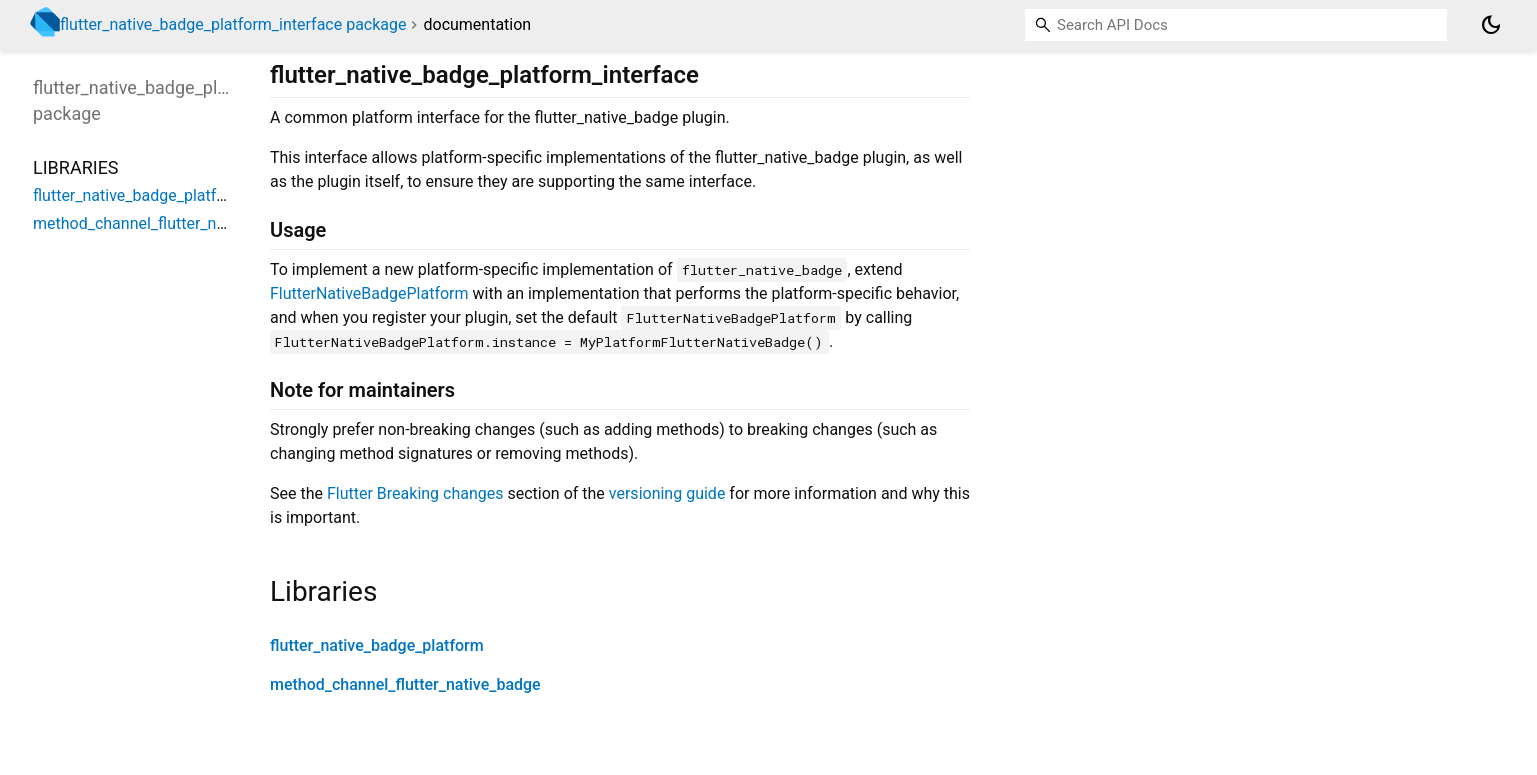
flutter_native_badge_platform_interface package (233, 24)
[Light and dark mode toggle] (1491, 25)
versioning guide (667, 493)
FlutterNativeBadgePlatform (369, 293)
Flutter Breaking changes (415, 493)
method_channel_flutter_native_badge (405, 684)
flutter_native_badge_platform (377, 645)
